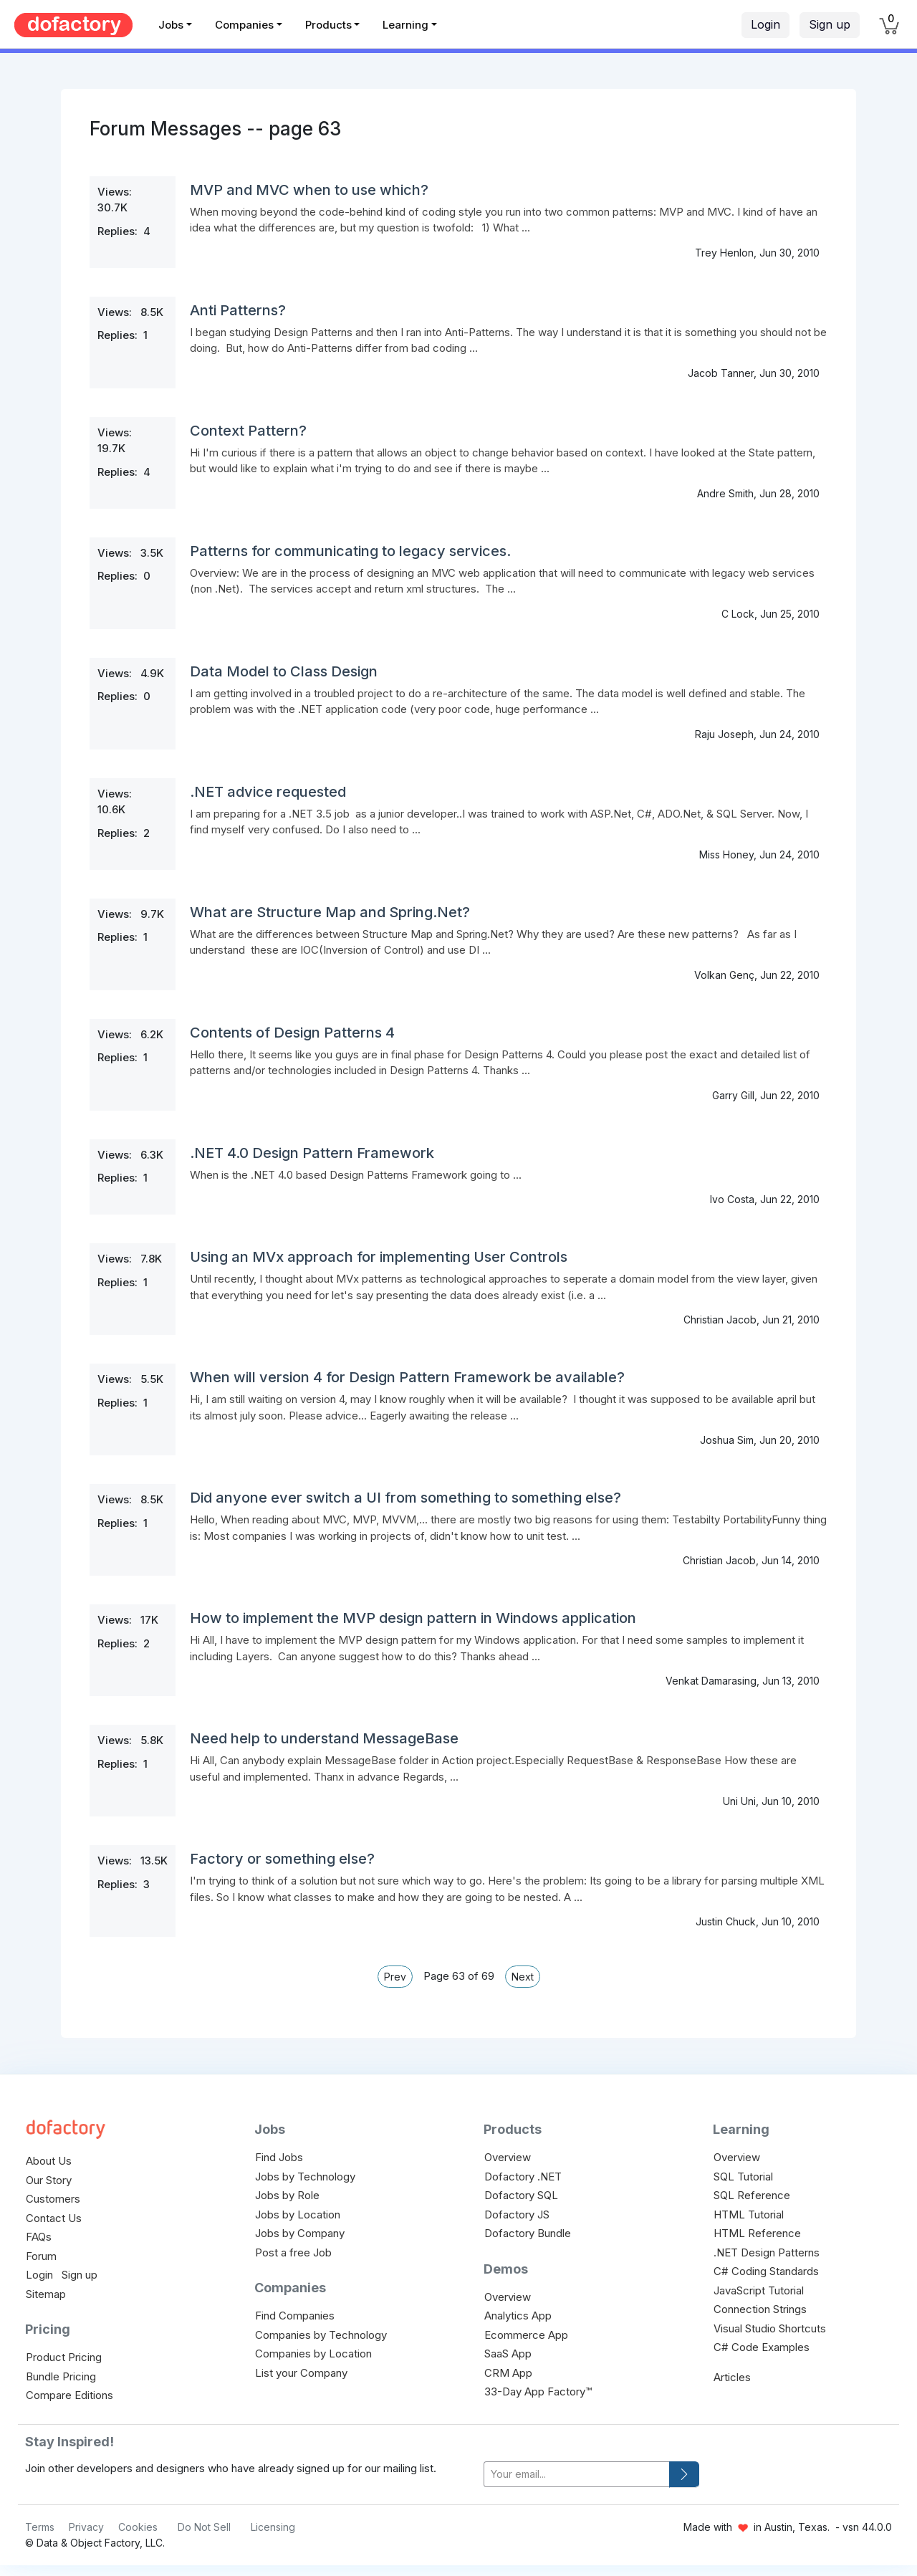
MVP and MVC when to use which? (309, 189)
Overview (507, 2157)
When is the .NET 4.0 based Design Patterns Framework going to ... (356, 1175)
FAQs (39, 2237)
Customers (53, 2199)
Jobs (170, 25)
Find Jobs (279, 2157)
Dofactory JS (516, 2214)
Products (328, 25)
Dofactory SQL (521, 2195)
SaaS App (508, 2353)
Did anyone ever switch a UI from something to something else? (405, 1497)
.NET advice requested (268, 791)
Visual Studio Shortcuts (770, 2328)
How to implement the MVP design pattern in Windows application (413, 1618)
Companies (244, 25)
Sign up (829, 24)
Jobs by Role (287, 2195)
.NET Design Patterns (767, 2252)
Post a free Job (293, 2252)
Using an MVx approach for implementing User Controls (378, 1256)
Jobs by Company (300, 2233)
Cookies (138, 2527)
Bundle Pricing (61, 2376)
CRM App (508, 2373)
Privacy (86, 2527)
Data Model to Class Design (284, 671)
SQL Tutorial (743, 2176)
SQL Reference (752, 2195)
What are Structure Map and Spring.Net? (330, 912)
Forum (41, 2256)
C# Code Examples (762, 2347)
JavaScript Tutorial (759, 2290)
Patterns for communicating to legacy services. (350, 551)
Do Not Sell (204, 2527)
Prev (395, 1977)
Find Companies (295, 2315)
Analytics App (518, 2315)
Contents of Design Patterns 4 (292, 1032)
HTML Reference (757, 2233)
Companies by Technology (321, 2335)
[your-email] (577, 2474)
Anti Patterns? (238, 310)
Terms (39, 2527)
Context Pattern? (248, 430)
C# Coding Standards (766, 2271)
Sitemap (46, 2294)
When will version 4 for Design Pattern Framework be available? (407, 1377)
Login (765, 24)
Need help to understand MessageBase (324, 1738)
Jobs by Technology (305, 2176)
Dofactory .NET (523, 2176)
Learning (405, 25)
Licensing (273, 2527)
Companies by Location (313, 2353)
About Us (49, 2161)
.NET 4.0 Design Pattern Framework (312, 1153)
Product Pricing (64, 2357)
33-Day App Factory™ (538, 2391)
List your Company (301, 2373)
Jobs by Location (297, 2214)
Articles (732, 2377)
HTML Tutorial (749, 2214)
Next (523, 1977)
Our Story (49, 2180)
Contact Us (54, 2218)
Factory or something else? (282, 1858)
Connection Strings (760, 2309)
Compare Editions (69, 2395)
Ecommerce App (526, 2335)
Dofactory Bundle (527, 2233)
